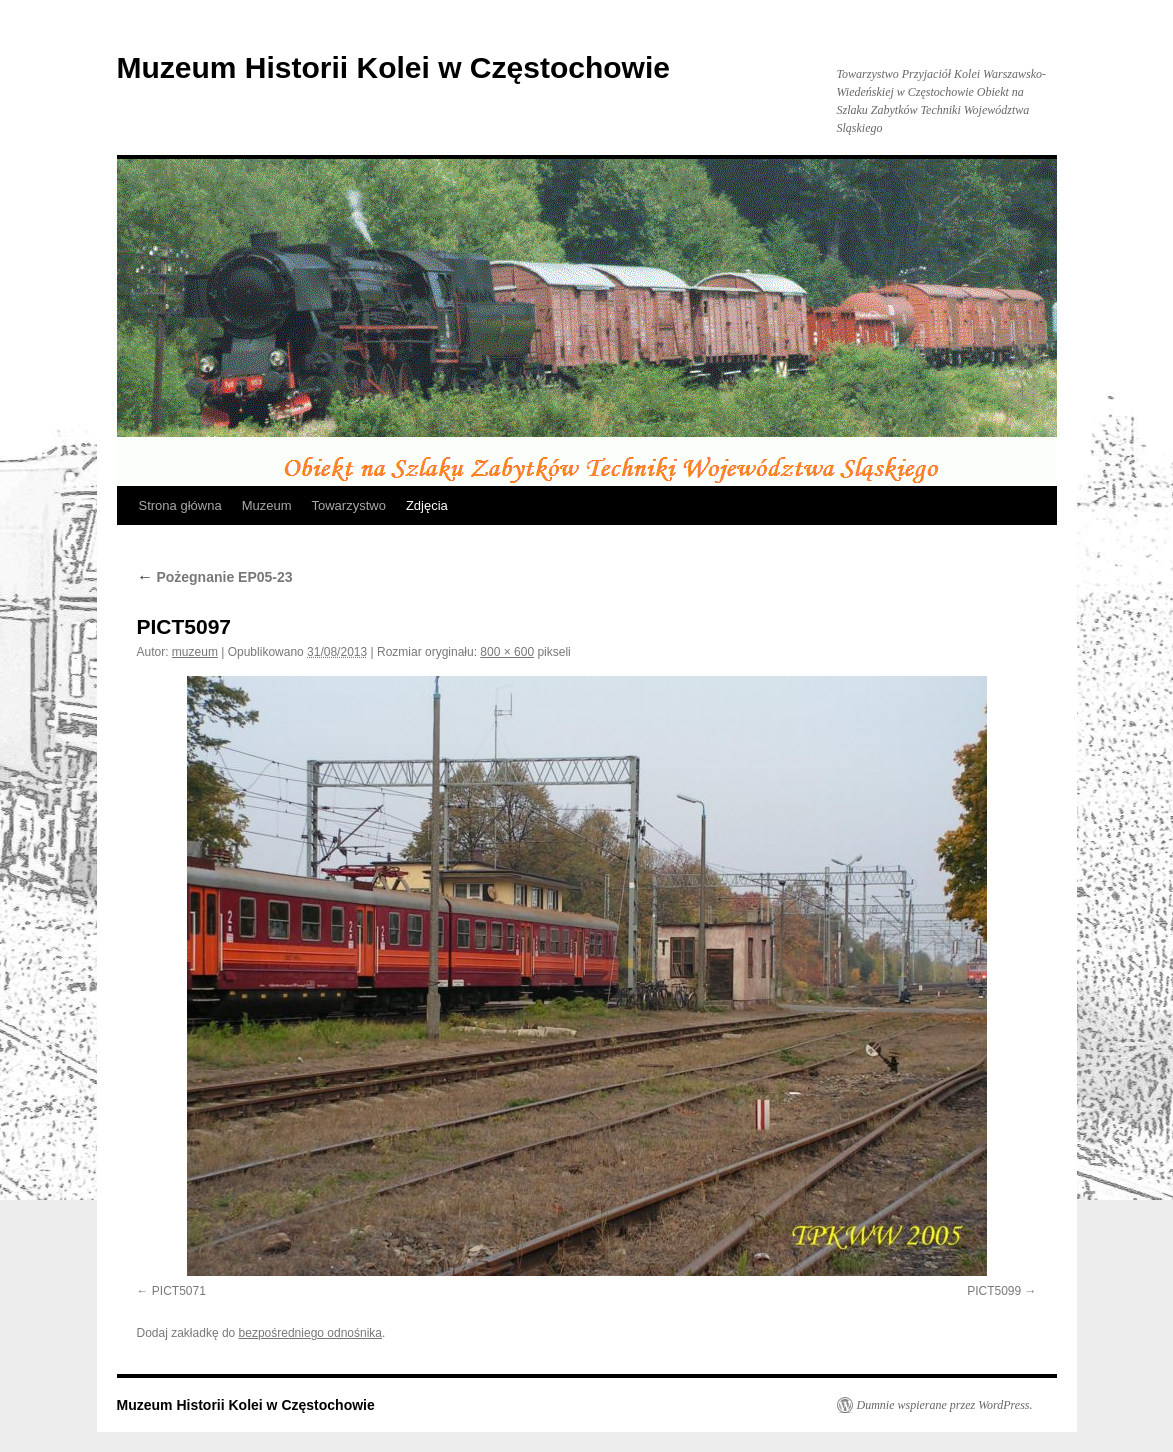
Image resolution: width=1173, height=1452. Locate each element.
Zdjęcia (427, 505)
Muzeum (267, 505)
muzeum (195, 652)
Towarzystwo (348, 505)
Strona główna (180, 505)
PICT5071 (179, 1291)
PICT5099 (994, 1291)
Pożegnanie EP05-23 (215, 577)
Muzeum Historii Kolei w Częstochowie (393, 67)
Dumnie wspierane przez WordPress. (945, 1405)
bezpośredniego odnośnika (310, 1333)
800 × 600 (507, 652)
